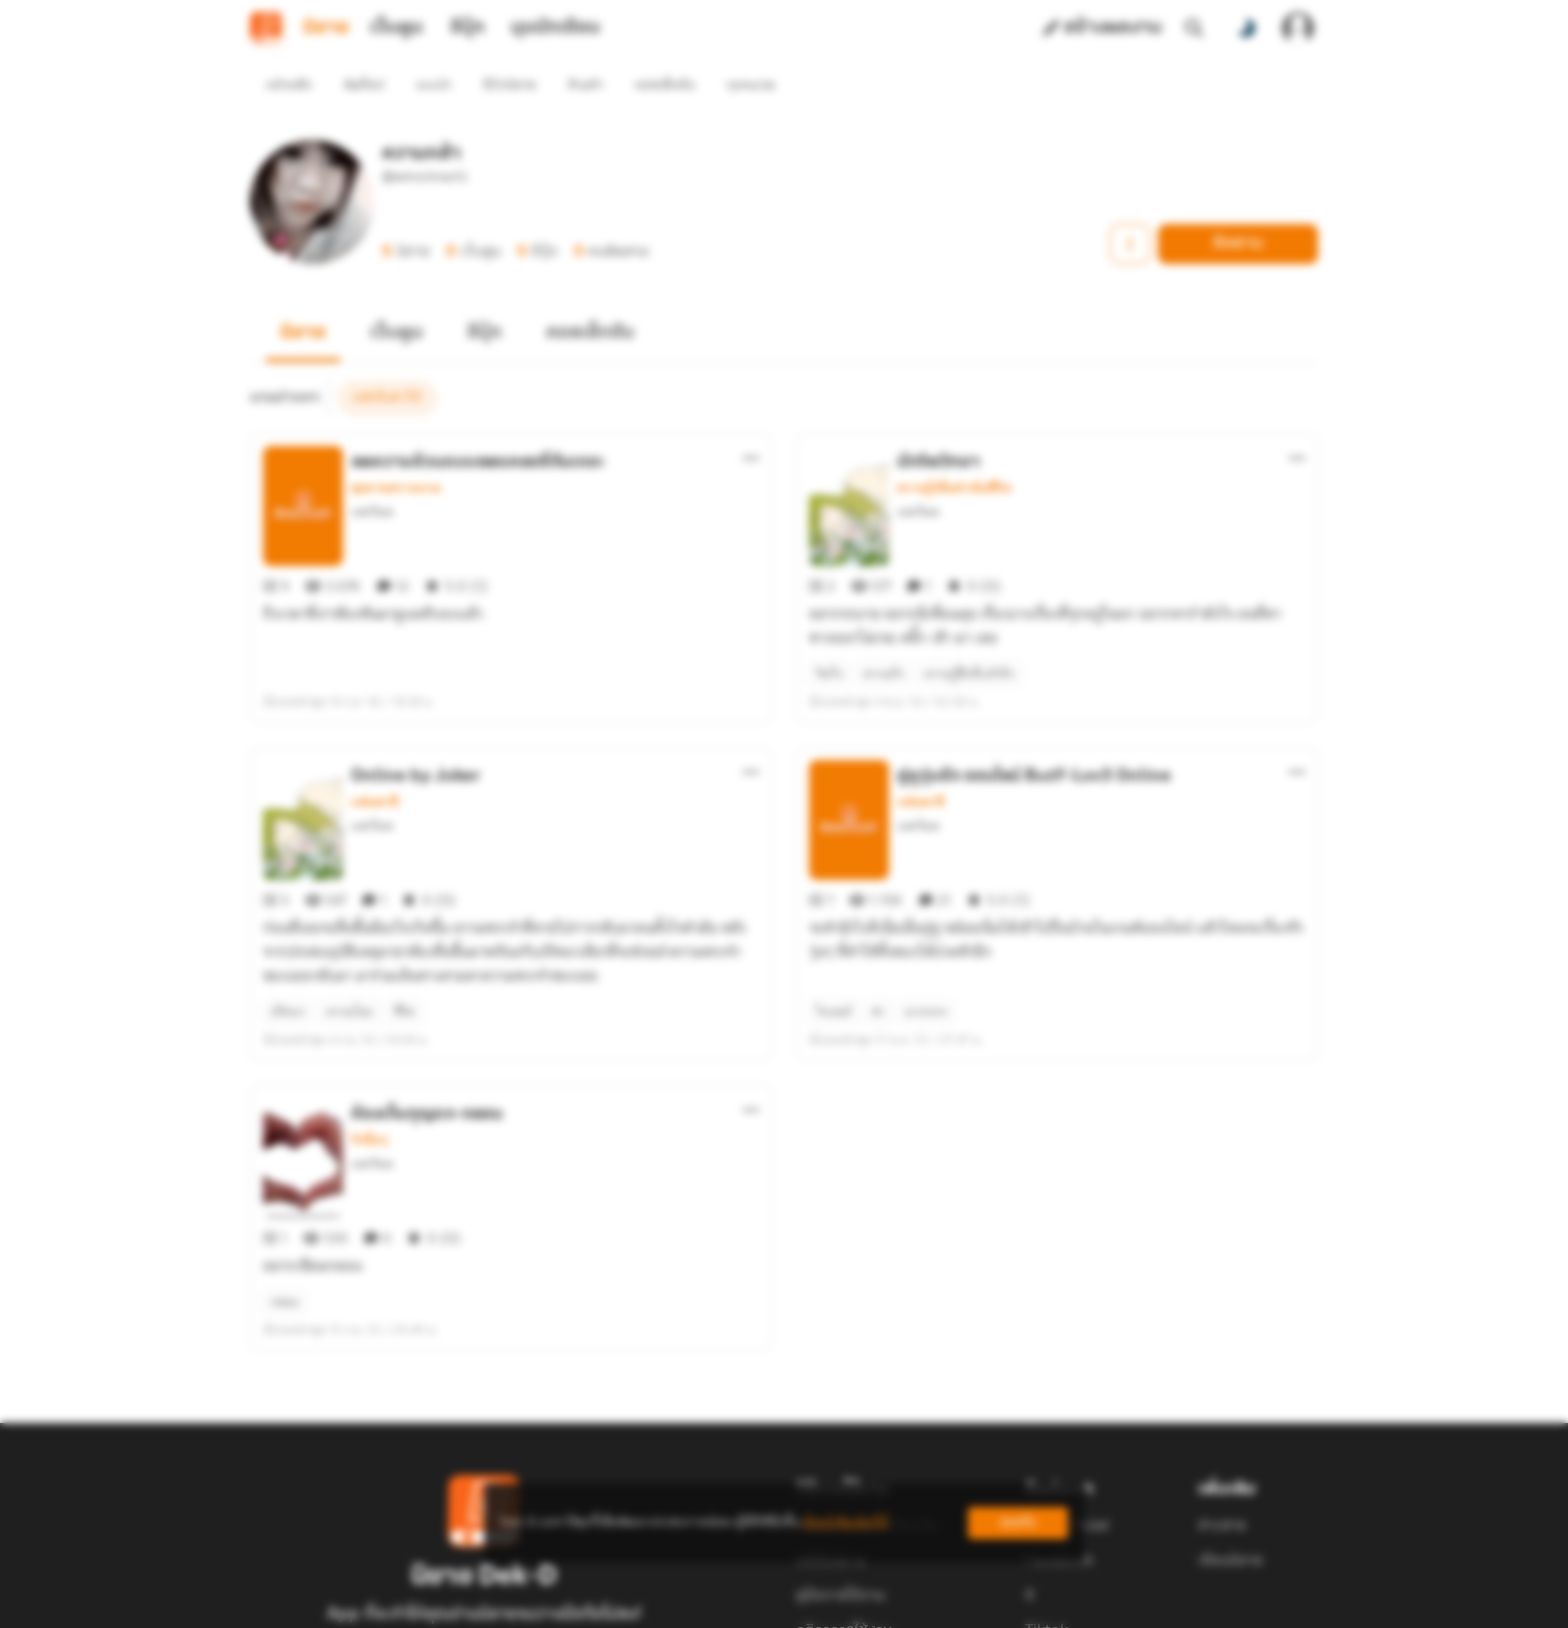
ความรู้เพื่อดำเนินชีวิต (954, 452)
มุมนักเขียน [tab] (555, 28)
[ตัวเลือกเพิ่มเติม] (751, 422)
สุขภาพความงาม (396, 452)
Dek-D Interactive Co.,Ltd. (715, 1604)
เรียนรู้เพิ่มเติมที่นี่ (845, 1522)
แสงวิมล (372, 475)
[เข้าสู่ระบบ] (1298, 28)
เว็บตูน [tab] (396, 28)
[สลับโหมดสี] (1246, 28)
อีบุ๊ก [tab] (467, 28)
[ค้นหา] (1194, 28)
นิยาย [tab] (326, 28)
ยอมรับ (1018, 1522)
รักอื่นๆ (369, 1032)
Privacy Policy (928, 1604)
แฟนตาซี (374, 730)
